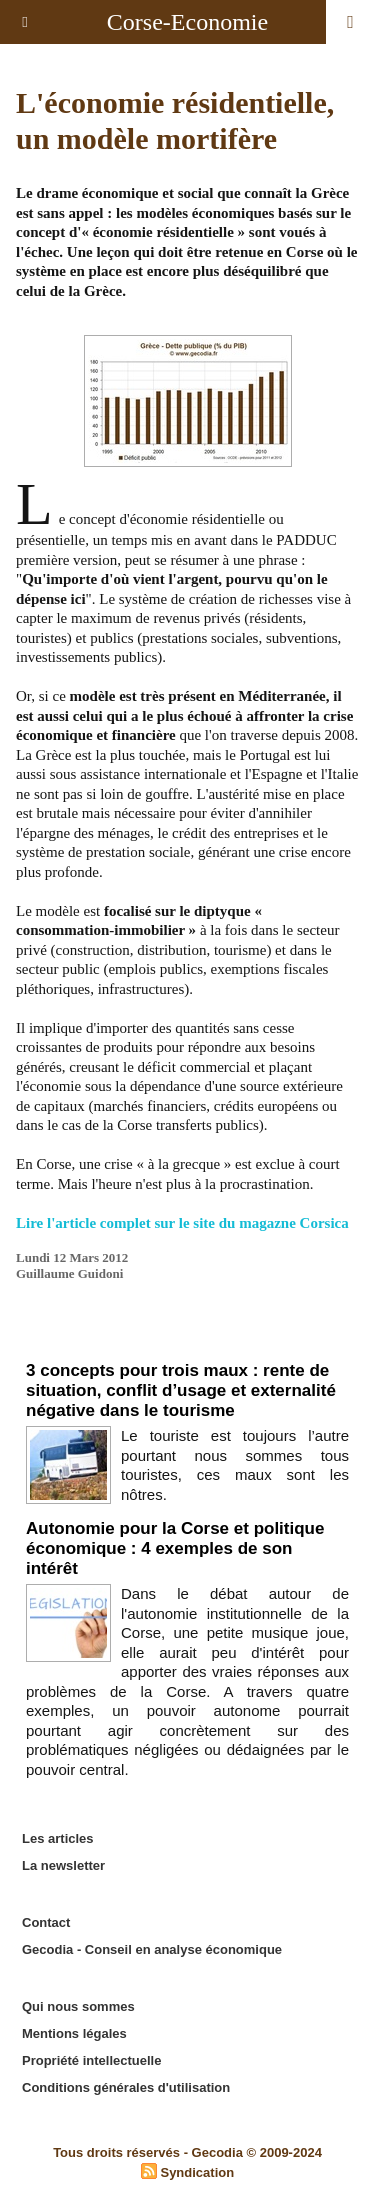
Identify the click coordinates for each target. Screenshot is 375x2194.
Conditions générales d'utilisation (126, 2087)
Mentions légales (74, 2033)
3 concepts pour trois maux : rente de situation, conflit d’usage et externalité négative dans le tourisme (181, 1390)
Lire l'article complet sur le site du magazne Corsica (182, 1223)
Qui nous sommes (78, 2006)
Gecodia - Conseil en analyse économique (152, 1949)
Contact (46, 1922)
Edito (187, 1342)
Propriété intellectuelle (91, 2060)
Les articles (58, 1838)
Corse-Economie (187, 22)
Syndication (197, 2172)
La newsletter (63, 1865)
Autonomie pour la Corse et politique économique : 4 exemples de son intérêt (175, 1548)
